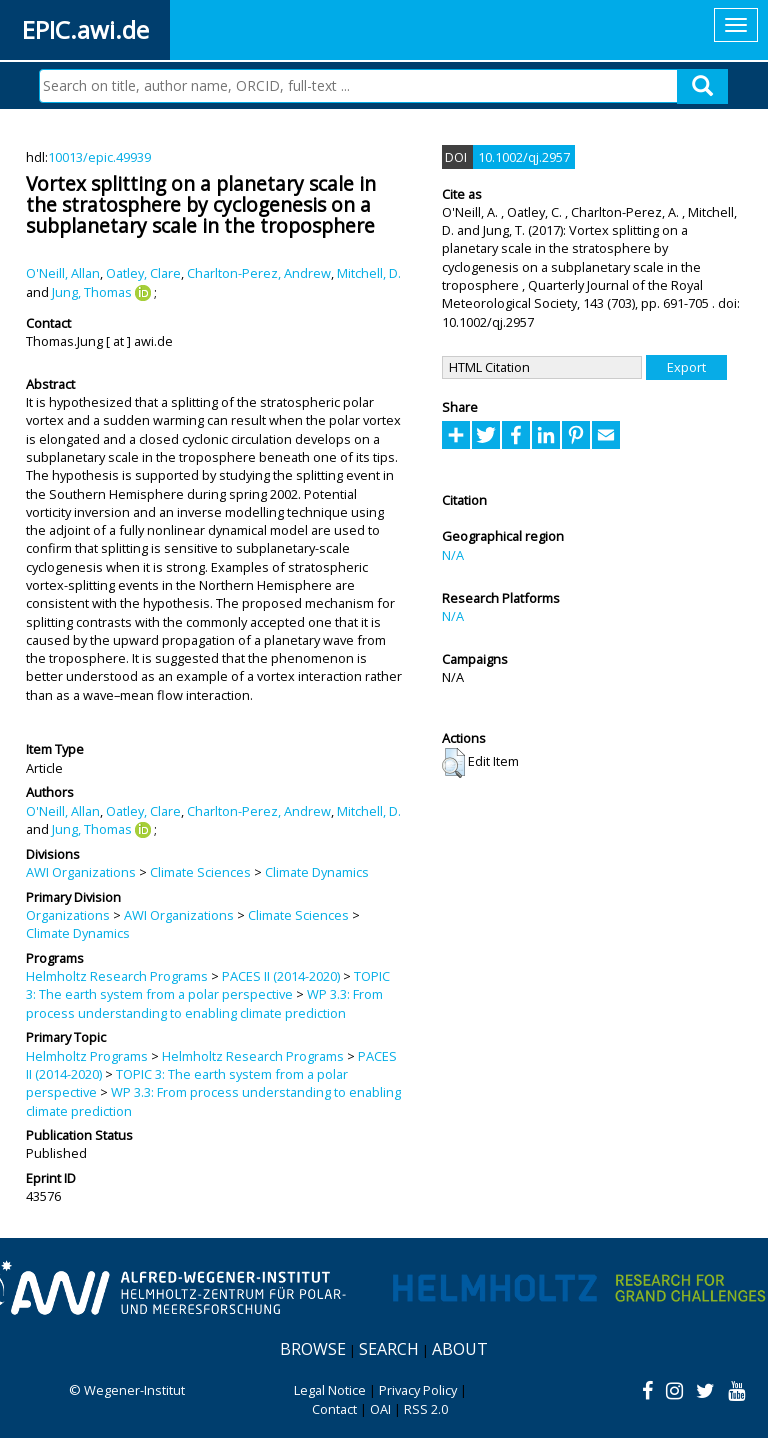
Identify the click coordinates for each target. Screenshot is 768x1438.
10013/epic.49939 (99, 157)
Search (389, 1349)
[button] (453, 763)
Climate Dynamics (317, 872)
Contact (334, 1409)
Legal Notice (330, 1390)
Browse (313, 1349)
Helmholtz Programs (87, 1056)
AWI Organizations (81, 872)
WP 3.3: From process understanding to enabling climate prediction (204, 1003)
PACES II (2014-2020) (281, 976)
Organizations (68, 915)
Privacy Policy (418, 1390)
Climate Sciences (200, 872)
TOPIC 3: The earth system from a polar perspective (208, 985)
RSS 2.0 (426, 1409)
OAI (380, 1409)
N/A (453, 555)
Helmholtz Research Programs (117, 976)
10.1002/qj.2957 (524, 157)
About (460, 1349)
